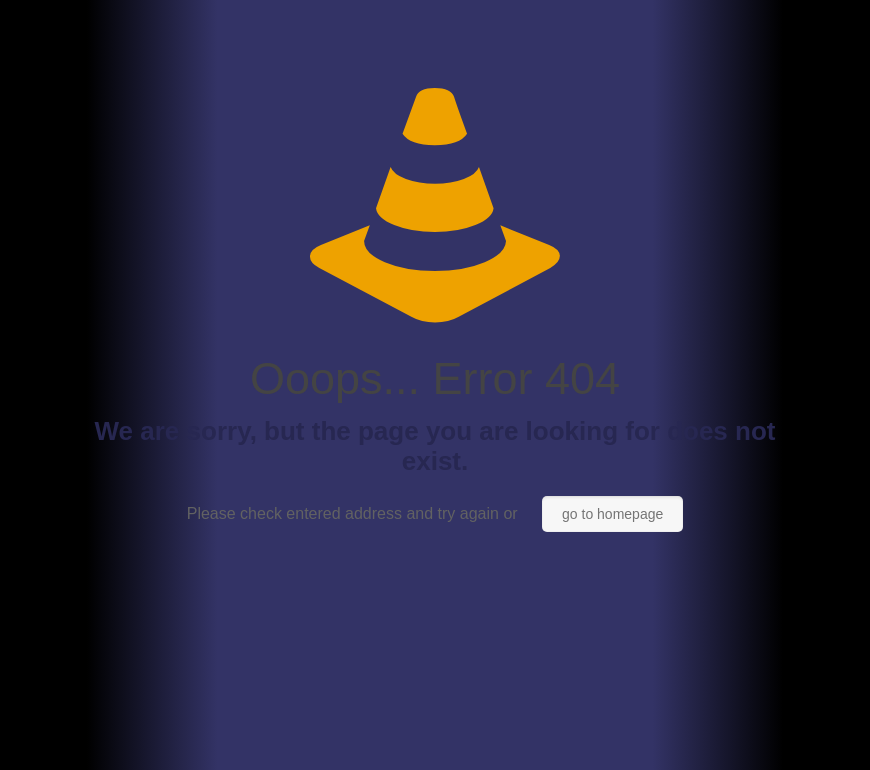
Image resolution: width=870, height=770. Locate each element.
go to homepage (612, 514)
